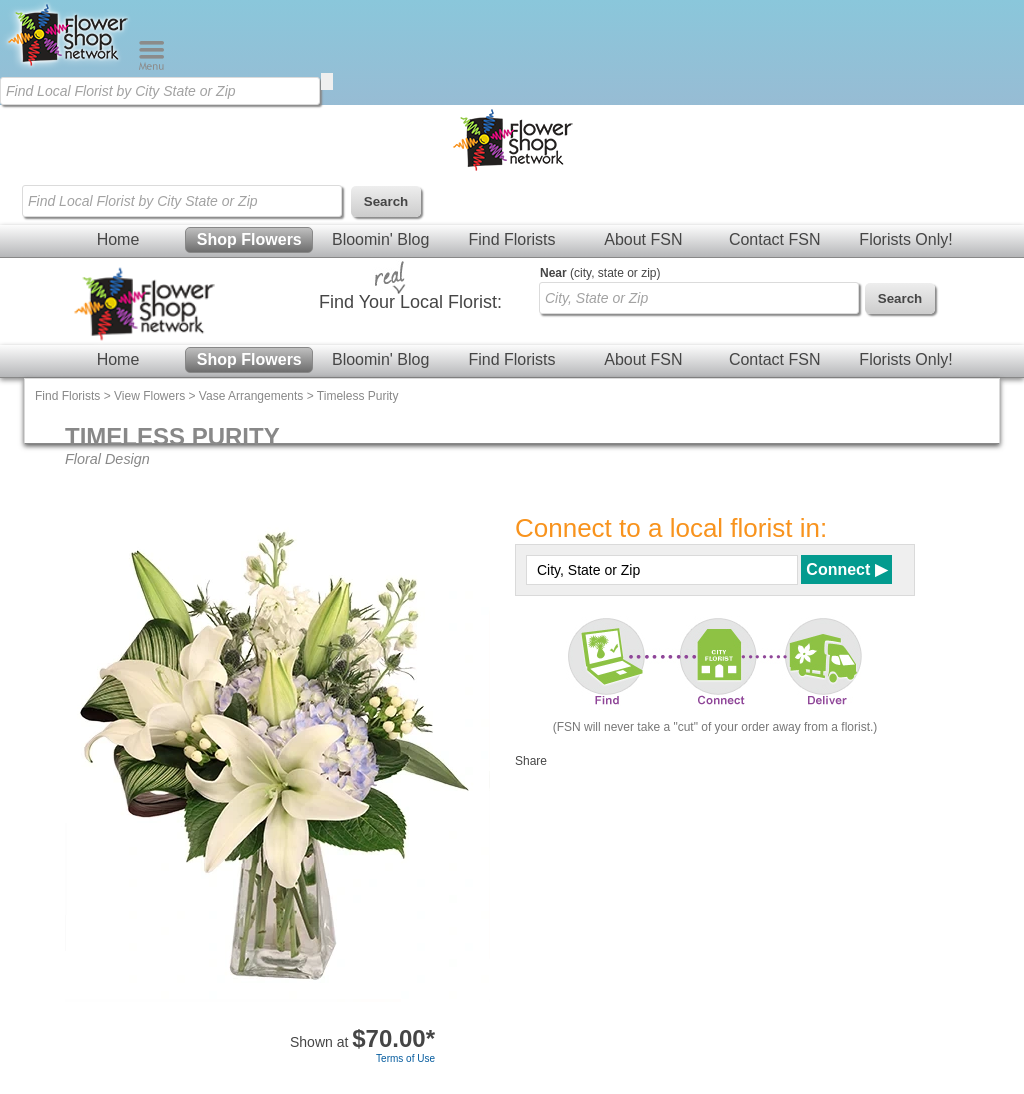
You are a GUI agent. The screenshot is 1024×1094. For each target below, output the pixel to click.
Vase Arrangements (251, 396)
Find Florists (511, 239)
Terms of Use (405, 1058)
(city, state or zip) (600, 273)
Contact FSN (775, 239)
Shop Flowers (249, 239)
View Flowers (149, 396)
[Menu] (151, 66)
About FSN (643, 239)
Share (531, 761)
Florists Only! (905, 239)
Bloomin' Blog (380, 239)
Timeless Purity (358, 396)
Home (118, 239)
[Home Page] (69, 66)
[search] (327, 81)
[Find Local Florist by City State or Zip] (160, 91)
